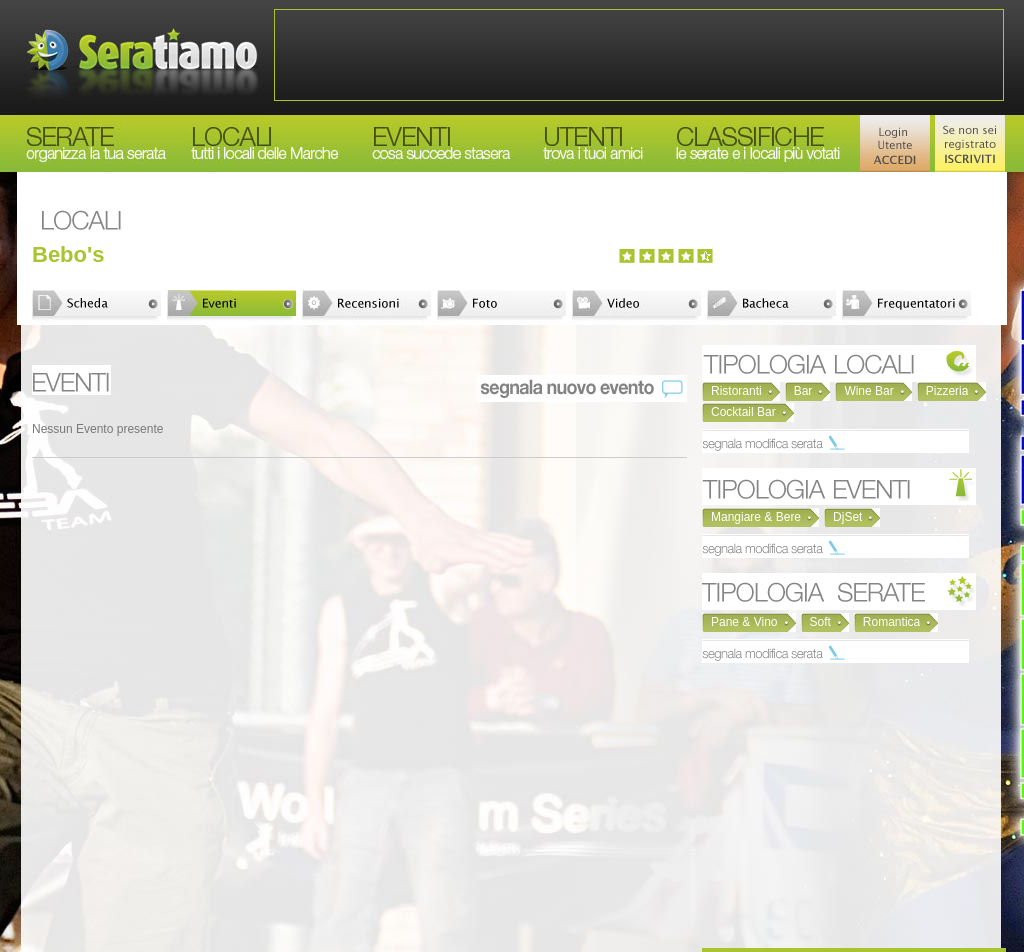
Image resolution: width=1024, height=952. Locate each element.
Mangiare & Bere (756, 517)
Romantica (891, 622)
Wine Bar (868, 391)
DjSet (847, 517)
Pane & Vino (744, 622)
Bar (803, 391)
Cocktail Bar (743, 412)
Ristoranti (736, 391)
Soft (820, 622)
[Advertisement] (639, 55)
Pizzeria (947, 391)
